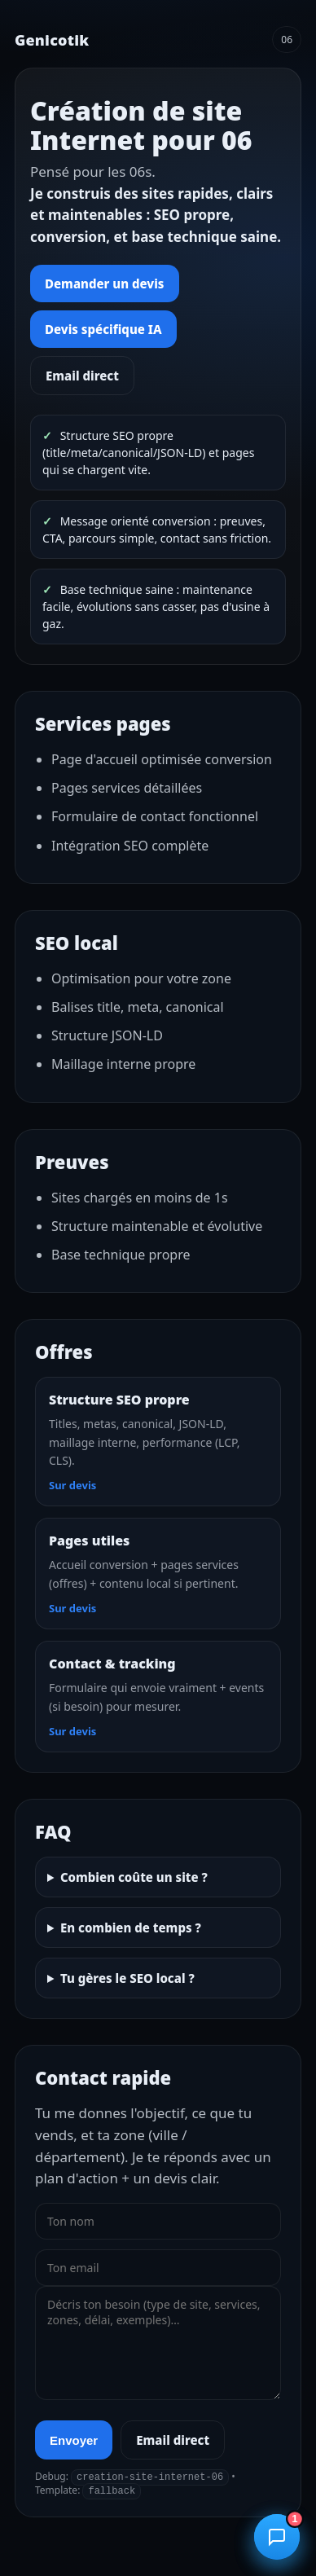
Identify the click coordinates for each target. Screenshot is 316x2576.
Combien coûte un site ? (134, 1877)
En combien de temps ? (130, 1927)
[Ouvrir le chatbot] (277, 2537)
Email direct (82, 375)
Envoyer (74, 2440)
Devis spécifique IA (103, 329)
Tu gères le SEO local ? (127, 1978)
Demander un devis (105, 283)
